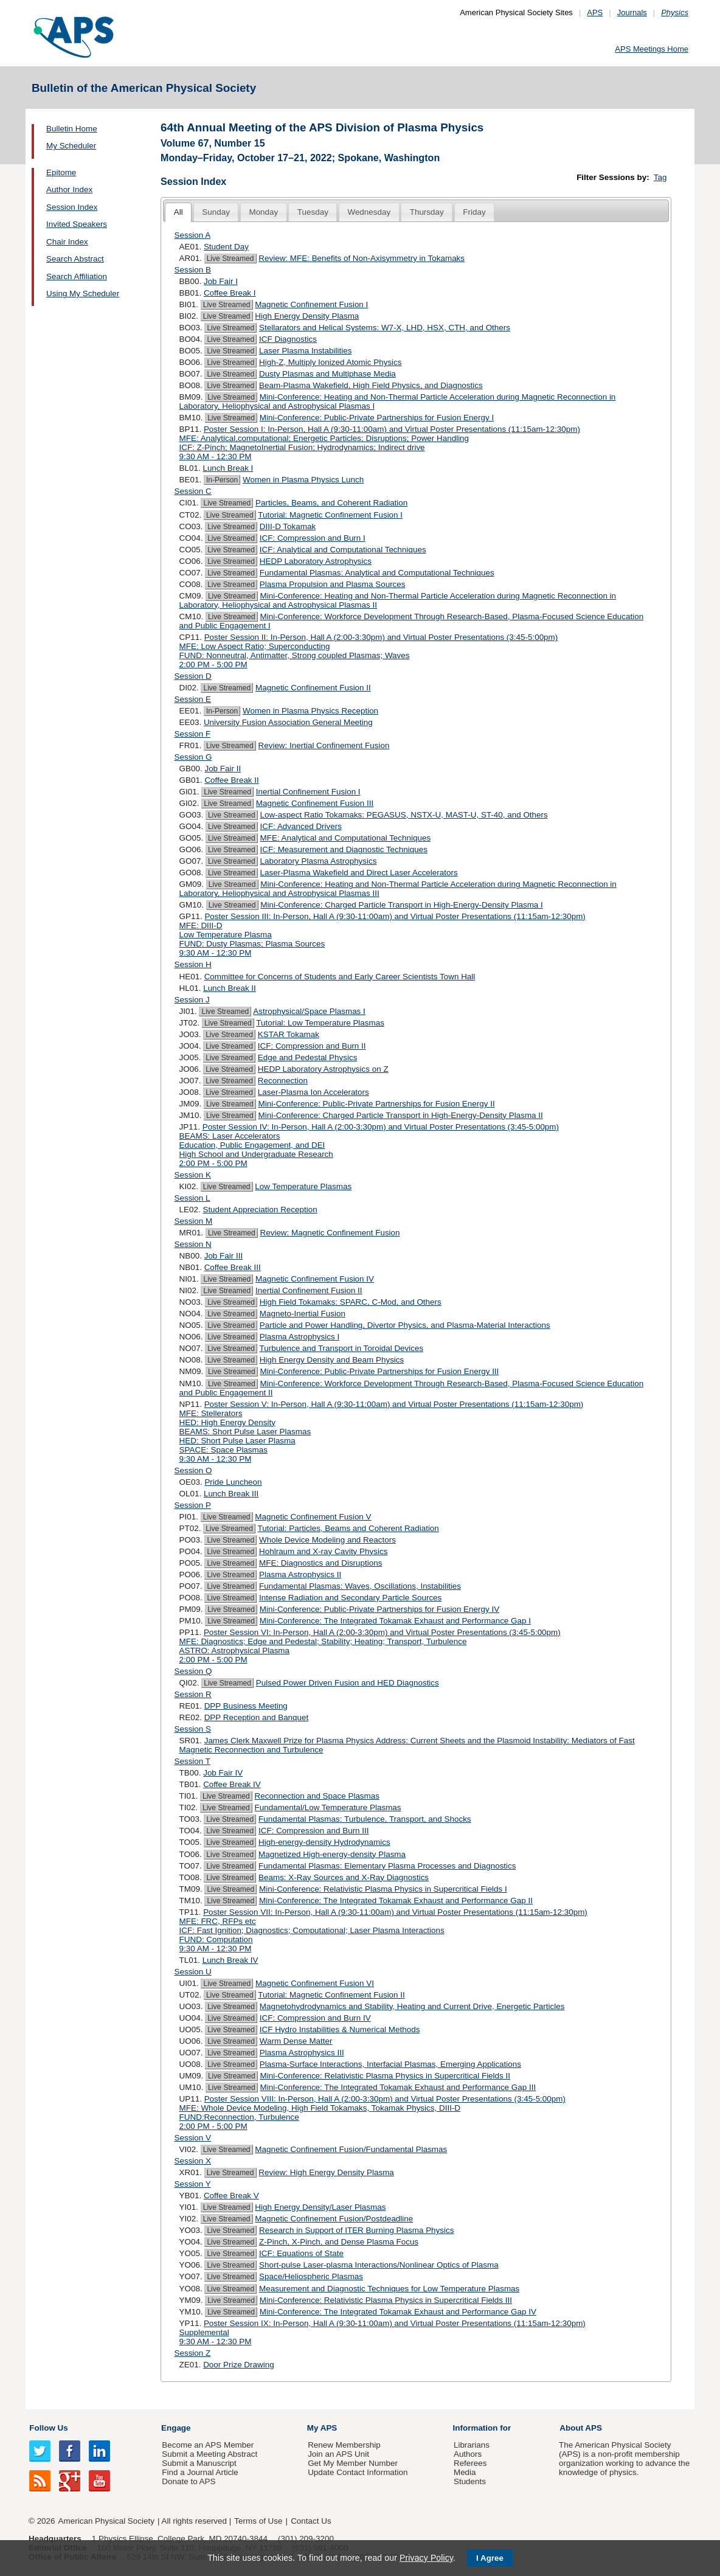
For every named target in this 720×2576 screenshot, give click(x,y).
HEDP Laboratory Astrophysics (316, 561)
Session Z (193, 2353)
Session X (193, 2160)
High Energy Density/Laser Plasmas (320, 2207)
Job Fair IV (223, 1772)
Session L (192, 1198)
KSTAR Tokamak (288, 1034)
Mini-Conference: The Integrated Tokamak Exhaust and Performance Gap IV (398, 2311)
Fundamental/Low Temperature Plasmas (328, 1807)
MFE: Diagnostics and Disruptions (320, 1562)
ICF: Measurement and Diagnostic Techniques (344, 849)
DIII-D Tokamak (288, 526)
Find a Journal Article (200, 2472)
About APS (580, 2427)
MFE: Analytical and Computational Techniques (345, 837)
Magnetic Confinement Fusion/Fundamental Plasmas (351, 2149)
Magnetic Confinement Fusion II (313, 687)
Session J (192, 999)
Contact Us (311, 2521)
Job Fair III (223, 1255)
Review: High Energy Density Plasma (326, 2172)
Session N (193, 1244)
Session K (193, 1174)
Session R (193, 1694)
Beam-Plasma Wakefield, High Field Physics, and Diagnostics (371, 385)
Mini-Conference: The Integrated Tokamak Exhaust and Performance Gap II (396, 1900)
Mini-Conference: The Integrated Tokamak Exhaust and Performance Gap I (395, 1620)
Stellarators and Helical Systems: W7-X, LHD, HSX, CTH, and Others (384, 327)
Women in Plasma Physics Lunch (303, 479)
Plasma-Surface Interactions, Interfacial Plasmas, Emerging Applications (390, 2064)
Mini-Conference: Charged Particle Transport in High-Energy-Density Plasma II (400, 1115)
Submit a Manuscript (199, 2463)
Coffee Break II (231, 780)
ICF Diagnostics (288, 339)
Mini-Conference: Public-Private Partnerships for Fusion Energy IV (379, 1609)
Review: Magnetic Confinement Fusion (330, 1232)
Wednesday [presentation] (368, 212)
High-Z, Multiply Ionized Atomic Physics (330, 362)
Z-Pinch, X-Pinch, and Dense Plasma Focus (338, 2241)
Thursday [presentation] (427, 212)
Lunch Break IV (230, 1960)
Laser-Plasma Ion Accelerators (313, 1092)
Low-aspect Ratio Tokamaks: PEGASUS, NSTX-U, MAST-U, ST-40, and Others (404, 814)
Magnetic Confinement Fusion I (311, 304)
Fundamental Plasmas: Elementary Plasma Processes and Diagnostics (387, 1865)
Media (465, 2472)
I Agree (490, 2558)
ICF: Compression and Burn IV (315, 2017)
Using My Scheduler (82, 293)
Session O (193, 1470)
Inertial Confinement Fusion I (308, 791)
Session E (193, 699)
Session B (193, 269)
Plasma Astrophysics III (302, 2052)
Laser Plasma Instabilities (305, 350)
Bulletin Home (71, 128)
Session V (193, 2137)
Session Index (71, 207)
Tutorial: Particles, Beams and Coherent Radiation (348, 1528)
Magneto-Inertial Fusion (302, 1313)
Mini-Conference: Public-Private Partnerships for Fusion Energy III (379, 1371)
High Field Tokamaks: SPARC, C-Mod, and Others (350, 1302)
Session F (193, 733)
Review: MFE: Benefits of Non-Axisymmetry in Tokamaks (361, 258)
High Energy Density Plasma (307, 316)
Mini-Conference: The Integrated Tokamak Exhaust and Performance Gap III (398, 2087)
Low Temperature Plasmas (303, 1186)
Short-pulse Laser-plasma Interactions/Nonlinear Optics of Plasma (379, 2264)
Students (470, 2481)
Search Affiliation (76, 276)
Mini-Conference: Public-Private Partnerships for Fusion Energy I (377, 417)
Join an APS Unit (338, 2454)
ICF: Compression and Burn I (312, 538)
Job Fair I (221, 281)
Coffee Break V (231, 2195)
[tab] (178, 213)
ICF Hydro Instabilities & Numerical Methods (340, 2029)
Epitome (61, 172)
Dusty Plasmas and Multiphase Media (327, 373)
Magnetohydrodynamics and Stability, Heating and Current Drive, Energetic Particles (412, 2006)
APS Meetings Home (651, 49)
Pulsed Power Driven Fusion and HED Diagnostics (347, 1682)
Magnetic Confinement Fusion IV (314, 1278)
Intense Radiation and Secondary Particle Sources (350, 1597)
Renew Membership (344, 2444)
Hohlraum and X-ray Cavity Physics (323, 1551)
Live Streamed (230, 258)
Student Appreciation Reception (259, 1209)
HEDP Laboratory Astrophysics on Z (323, 1069)
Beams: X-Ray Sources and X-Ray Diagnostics (343, 1877)
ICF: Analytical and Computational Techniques (343, 549)
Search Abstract (75, 258)
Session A (193, 235)
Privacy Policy (426, 2558)
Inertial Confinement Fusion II (308, 1290)
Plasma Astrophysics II (300, 1574)
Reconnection (283, 1080)
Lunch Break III (231, 1493)
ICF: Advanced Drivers (301, 826)
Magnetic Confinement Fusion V (313, 1516)
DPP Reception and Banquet (256, 1717)
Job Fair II (222, 768)
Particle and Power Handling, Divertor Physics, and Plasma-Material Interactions (405, 1325)
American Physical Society (106, 2521)
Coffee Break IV (232, 1784)
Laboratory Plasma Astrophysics (318, 861)
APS (595, 12)
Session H (193, 964)
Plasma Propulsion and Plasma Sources (333, 584)
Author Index (69, 189)
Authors (468, 2454)
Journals (632, 12)
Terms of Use (258, 2521)
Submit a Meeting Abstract (209, 2454)
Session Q (193, 1671)
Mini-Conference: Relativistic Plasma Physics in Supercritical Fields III (386, 2300)
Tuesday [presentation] (312, 212)
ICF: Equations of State (301, 2253)
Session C (193, 491)
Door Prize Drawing (238, 2364)
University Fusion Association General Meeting (288, 722)
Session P (193, 1505)
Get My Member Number (353, 2463)
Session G (193, 757)
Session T (193, 1761)
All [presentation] (178, 212)
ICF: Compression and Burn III (313, 1830)
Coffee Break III (232, 1267)
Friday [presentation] (474, 212)
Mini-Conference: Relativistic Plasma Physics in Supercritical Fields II (385, 2075)
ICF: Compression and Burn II (312, 1045)
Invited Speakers (76, 224)
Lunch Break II (229, 988)
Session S (193, 1729)
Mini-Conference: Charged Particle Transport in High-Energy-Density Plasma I (401, 904)
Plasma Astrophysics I (299, 1336)
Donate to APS (188, 2481)
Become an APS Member (208, 2444)
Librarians (472, 2444)
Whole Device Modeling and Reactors (327, 1539)
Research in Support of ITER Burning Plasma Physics (356, 2230)
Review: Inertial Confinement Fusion (324, 745)
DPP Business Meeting (246, 1705)
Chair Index (67, 241)
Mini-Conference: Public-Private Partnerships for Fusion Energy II (376, 1103)
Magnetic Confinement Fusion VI (314, 1983)
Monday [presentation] (263, 212)
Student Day (226, 246)
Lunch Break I (227, 468)
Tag (660, 177)
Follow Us (48, 2427)
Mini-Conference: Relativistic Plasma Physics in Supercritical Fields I (383, 1889)
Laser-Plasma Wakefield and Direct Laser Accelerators (359, 872)
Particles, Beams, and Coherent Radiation (331, 502)
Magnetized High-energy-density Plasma (332, 1854)
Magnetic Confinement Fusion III (314, 803)
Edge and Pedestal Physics (308, 1057)
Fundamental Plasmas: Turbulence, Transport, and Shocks (364, 1819)
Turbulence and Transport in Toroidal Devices (342, 1348)
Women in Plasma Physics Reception (310, 710)
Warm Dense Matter (296, 2041)
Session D (193, 676)
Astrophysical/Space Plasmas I (309, 1011)
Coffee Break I (230, 292)
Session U (193, 1971)
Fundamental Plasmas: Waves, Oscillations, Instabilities (360, 1586)
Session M (194, 1221)
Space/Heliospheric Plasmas (311, 2276)
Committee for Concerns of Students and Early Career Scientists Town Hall (340, 976)
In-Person (222, 480)
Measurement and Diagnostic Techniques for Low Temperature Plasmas (389, 2288)
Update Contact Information (357, 2472)
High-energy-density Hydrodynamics (324, 1842)
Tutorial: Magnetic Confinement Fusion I (330, 514)
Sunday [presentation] (216, 212)
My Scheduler (71, 145)
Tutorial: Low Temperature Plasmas (320, 1022)
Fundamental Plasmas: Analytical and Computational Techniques (377, 572)
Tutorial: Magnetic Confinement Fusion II (331, 1994)
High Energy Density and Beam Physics (332, 1359)
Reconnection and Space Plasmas (317, 1795)
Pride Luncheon (232, 1482)
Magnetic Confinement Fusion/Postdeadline (334, 2218)
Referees (470, 2463)
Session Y (193, 2184)
